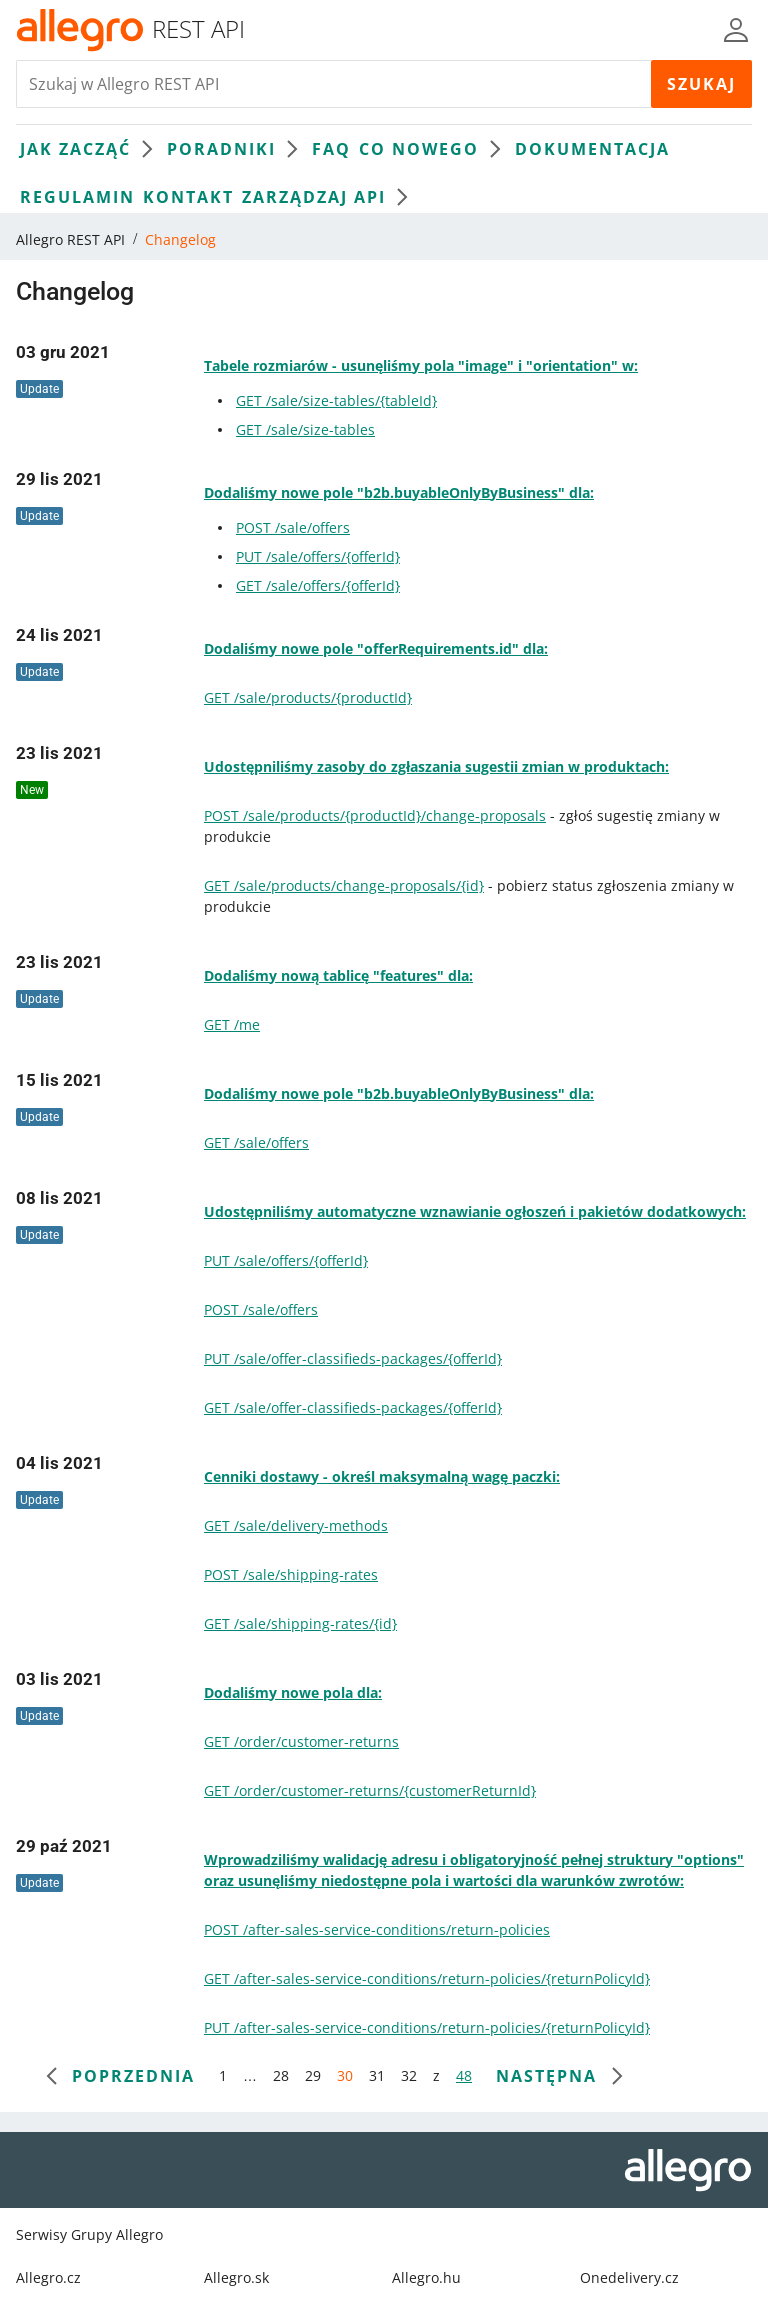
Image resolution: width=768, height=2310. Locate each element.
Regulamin (77, 197)
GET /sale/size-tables (305, 429)
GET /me (232, 1024)
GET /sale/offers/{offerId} (318, 585)
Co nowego (435, 149)
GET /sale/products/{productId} (308, 697)
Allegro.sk (236, 2277)
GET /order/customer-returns (301, 1741)
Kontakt (188, 197)
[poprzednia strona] (121, 2076)
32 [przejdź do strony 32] (409, 2075)
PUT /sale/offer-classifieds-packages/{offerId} (353, 1358)
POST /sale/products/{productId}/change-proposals (375, 815)
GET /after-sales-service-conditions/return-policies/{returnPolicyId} (427, 1978)
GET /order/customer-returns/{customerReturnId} (370, 1790)
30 (345, 2075)
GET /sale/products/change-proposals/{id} (344, 885)
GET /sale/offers (256, 1142)
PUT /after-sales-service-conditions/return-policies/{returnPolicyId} (427, 2027)
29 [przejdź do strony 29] (313, 2075)
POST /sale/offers (293, 527)
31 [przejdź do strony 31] (377, 2075)
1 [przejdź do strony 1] (223, 2075)
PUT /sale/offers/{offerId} (318, 556)
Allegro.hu (426, 2277)
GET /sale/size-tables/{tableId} (336, 400)
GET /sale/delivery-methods (296, 1525)
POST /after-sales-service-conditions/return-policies (377, 1929)
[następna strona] (558, 2076)
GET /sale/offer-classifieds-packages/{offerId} (353, 1407)
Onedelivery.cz (629, 2277)
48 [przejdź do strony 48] (464, 2075)
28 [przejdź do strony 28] (281, 2075)
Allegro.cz (48, 2277)
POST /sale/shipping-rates (291, 1574)
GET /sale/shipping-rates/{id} (300, 1623)
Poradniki (237, 149)
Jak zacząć (91, 149)
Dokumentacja (592, 149)
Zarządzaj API (330, 197)
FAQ (331, 149)
